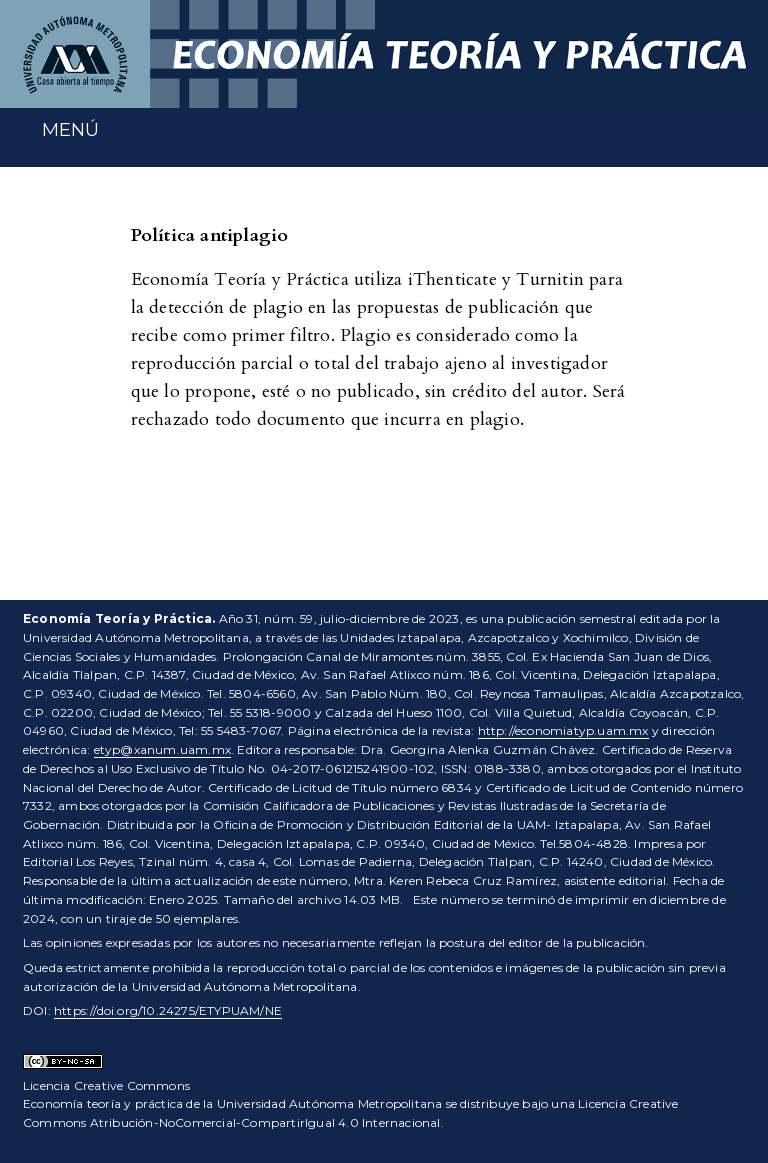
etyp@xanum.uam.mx (162, 749)
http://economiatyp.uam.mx (563, 730)
